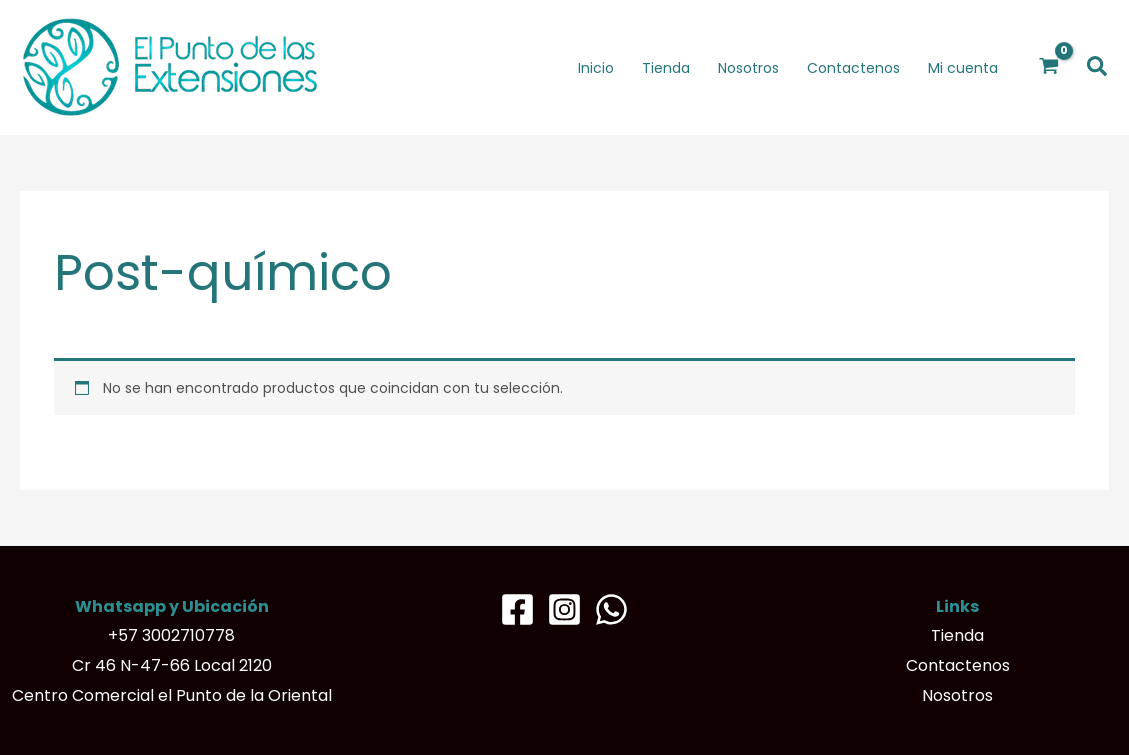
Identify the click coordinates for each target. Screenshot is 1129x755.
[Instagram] (564, 609)
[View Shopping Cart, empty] (1049, 67)
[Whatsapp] (611, 609)
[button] (1098, 67)
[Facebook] (517, 609)
